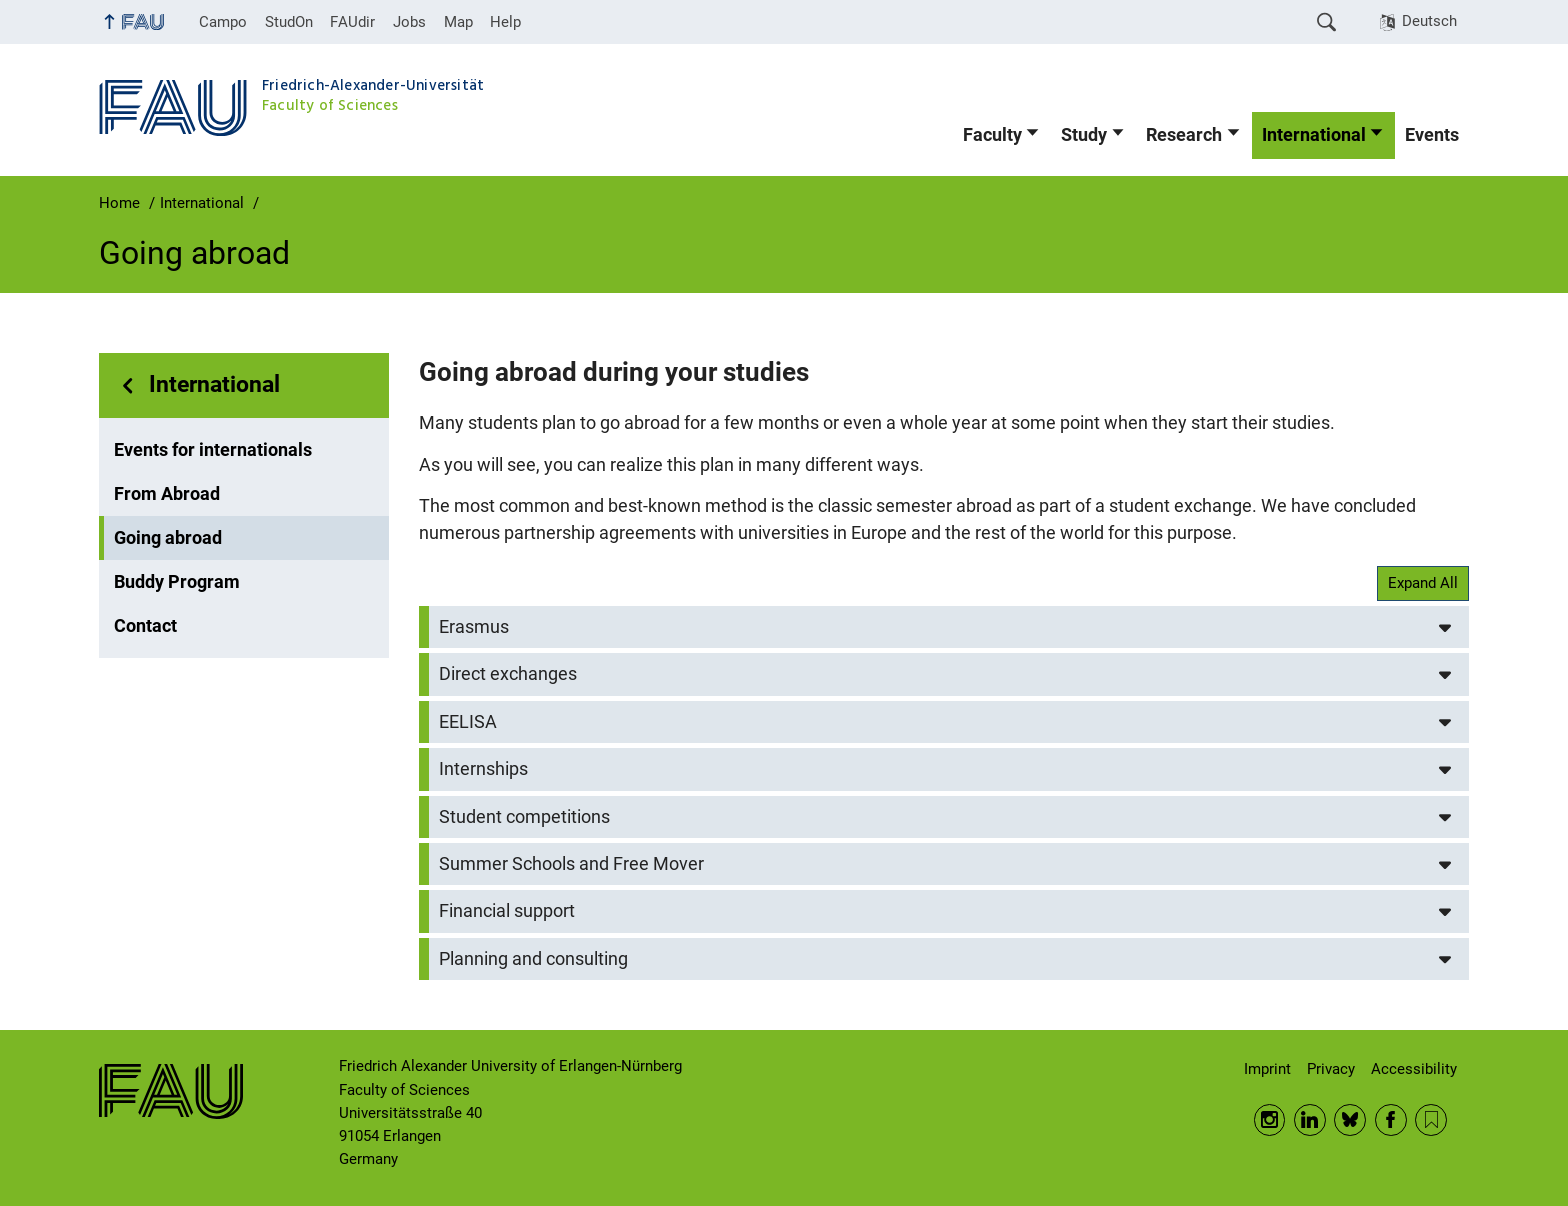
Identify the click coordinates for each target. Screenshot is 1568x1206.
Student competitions (524, 817)
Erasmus (474, 627)
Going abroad (168, 538)
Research (1184, 135)
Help (505, 22)
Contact (145, 626)
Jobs (409, 22)
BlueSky (1350, 1120)
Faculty (992, 135)
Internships (483, 769)
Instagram (1270, 1120)
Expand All (1423, 583)
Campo (223, 22)
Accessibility (1414, 1069)
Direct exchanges (508, 674)
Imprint (1267, 1069)
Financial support (507, 911)
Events (1432, 135)
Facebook (1391, 1120)
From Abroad (167, 494)
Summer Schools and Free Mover (571, 864)
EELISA (468, 722)
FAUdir (352, 22)
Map (458, 22)
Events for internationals (213, 450)
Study (1084, 135)
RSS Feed (1431, 1120)
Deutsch (1429, 21)
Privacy (1331, 1069)
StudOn (289, 22)
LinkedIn (1310, 1120)
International (1314, 135)
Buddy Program (177, 582)
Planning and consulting (533, 959)
